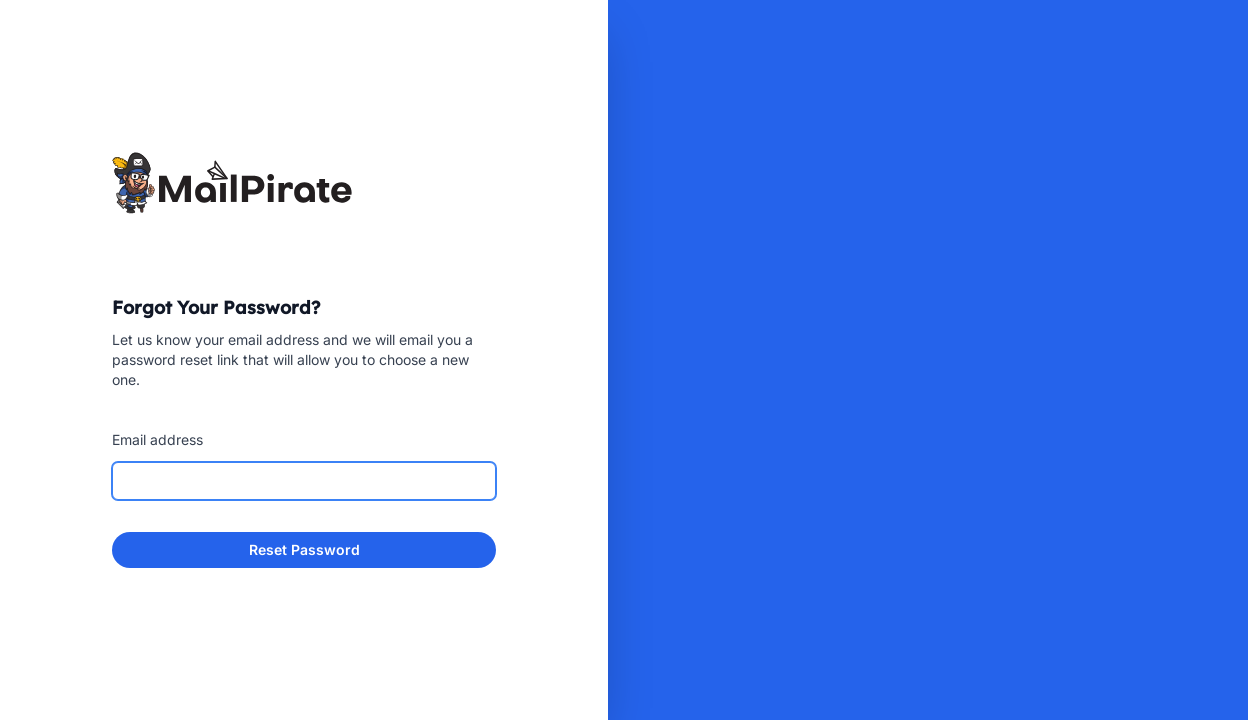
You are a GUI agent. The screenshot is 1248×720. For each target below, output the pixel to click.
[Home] (304, 182)
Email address (157, 439)
